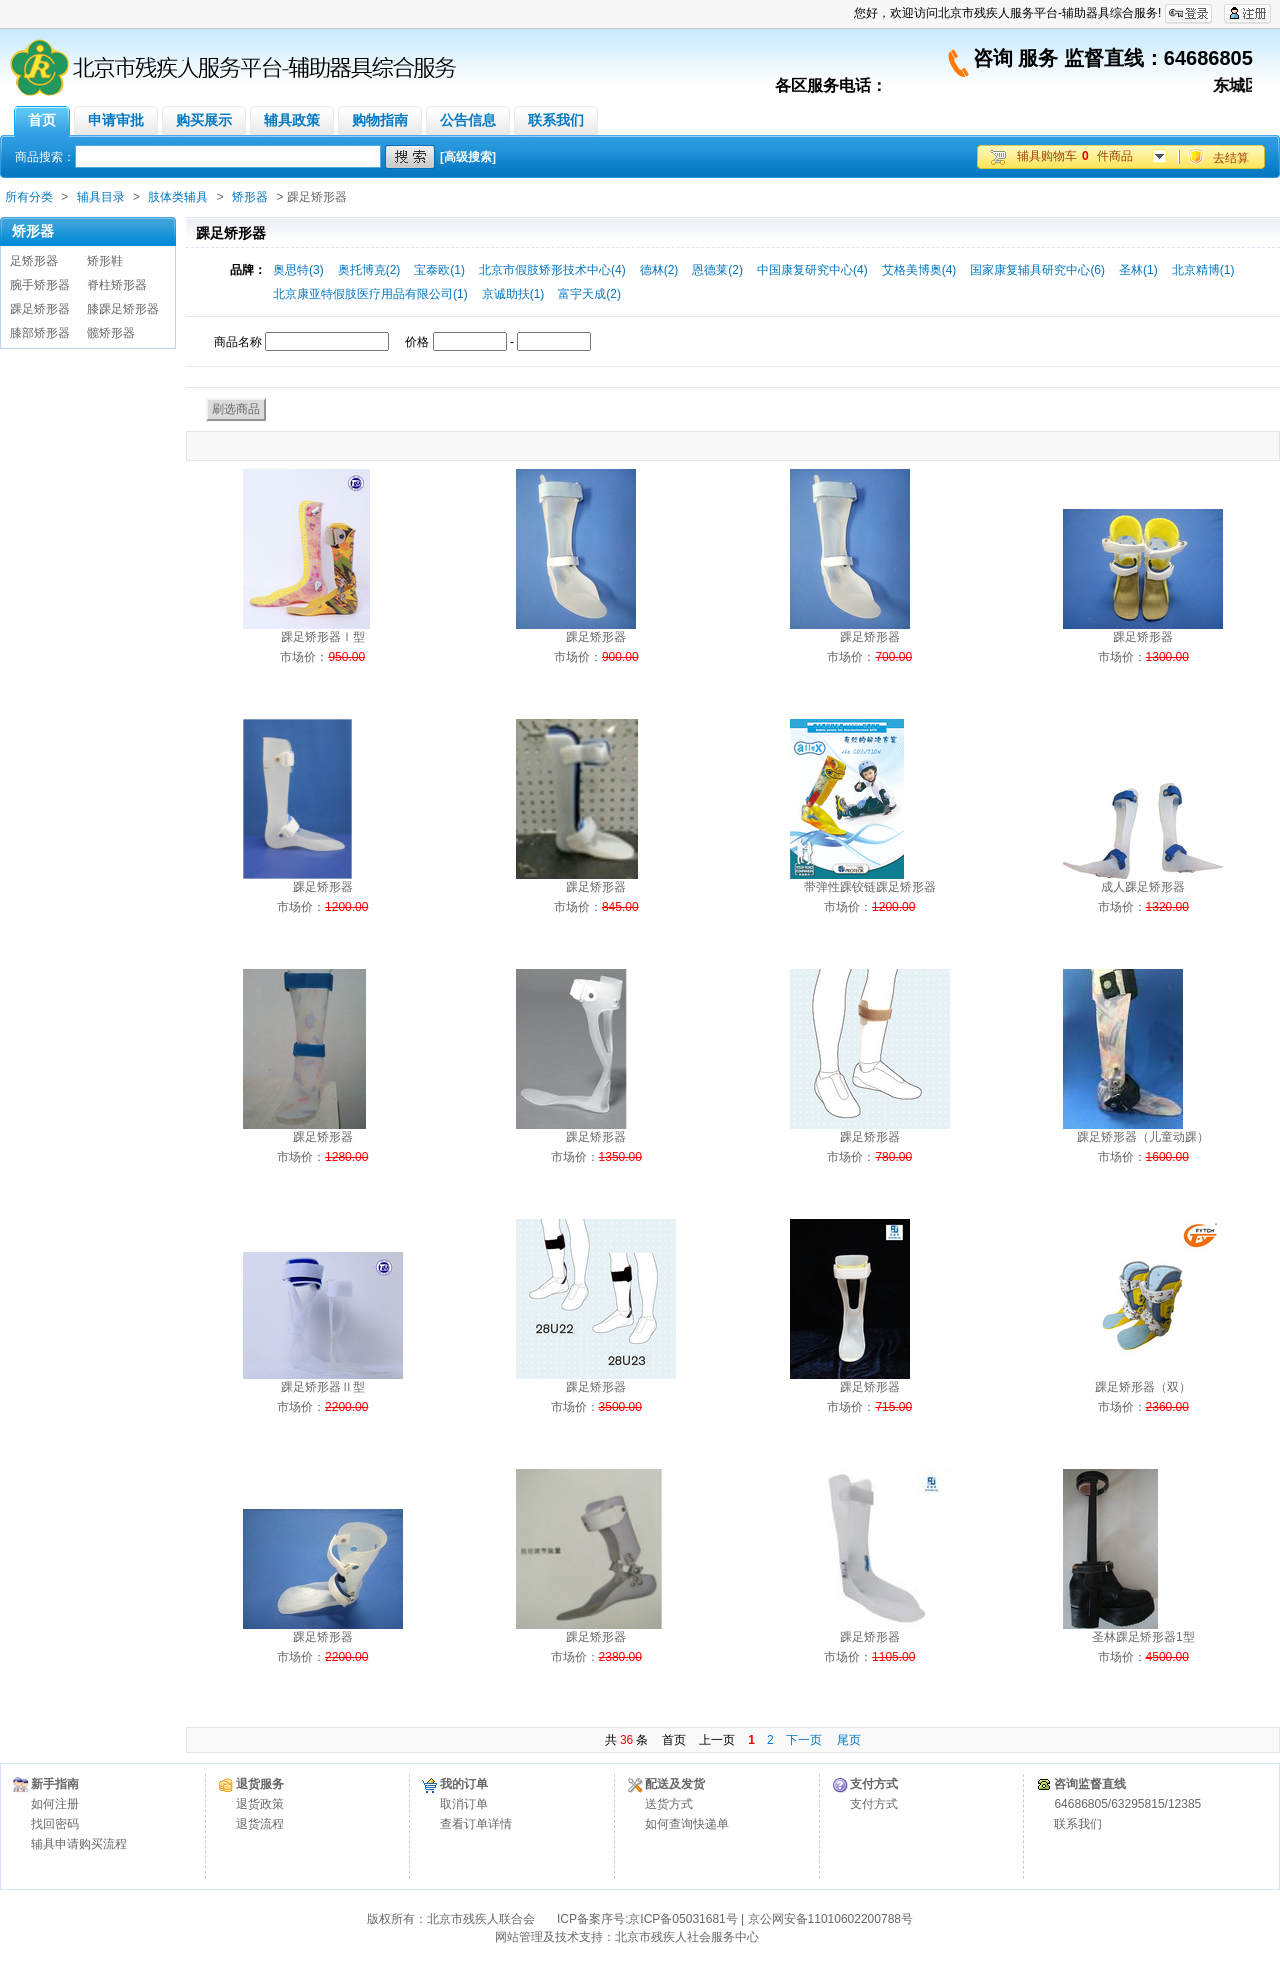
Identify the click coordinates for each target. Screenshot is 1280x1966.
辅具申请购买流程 (79, 1844)
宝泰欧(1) (439, 270)
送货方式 (669, 1804)
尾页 (849, 1740)
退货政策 (260, 1804)
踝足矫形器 (40, 309)
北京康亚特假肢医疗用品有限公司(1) (370, 294)
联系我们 (1078, 1824)
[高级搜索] (468, 157)
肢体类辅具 (178, 197)
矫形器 (250, 197)
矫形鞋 (105, 261)
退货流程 (260, 1824)
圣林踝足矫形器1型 (1143, 1637)
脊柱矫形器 (117, 285)
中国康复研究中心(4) (812, 270)
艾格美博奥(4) (919, 270)
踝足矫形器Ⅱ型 (323, 1387)
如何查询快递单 (687, 1824)
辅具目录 (101, 197)
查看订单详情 (476, 1824)
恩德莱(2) (717, 270)
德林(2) (659, 270)
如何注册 (55, 1804)
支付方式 (874, 1804)
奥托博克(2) (369, 270)
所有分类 (29, 197)
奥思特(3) (298, 270)
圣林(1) (1138, 270)
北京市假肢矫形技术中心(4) (552, 270)
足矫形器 (34, 261)
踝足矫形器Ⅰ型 (323, 637)
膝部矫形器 (40, 333)
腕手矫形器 (40, 285)
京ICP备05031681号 (682, 1919)
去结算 (1231, 158)
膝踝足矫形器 (123, 309)
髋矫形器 (111, 333)
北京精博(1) (1203, 270)
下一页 (804, 1740)
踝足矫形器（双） (1143, 1387)
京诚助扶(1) (513, 294)
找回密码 (55, 1824)
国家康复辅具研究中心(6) (1037, 270)
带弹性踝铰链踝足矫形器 (870, 887)
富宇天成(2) (589, 294)
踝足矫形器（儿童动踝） (1143, 1137)
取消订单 (464, 1804)
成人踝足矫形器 (1143, 887)
